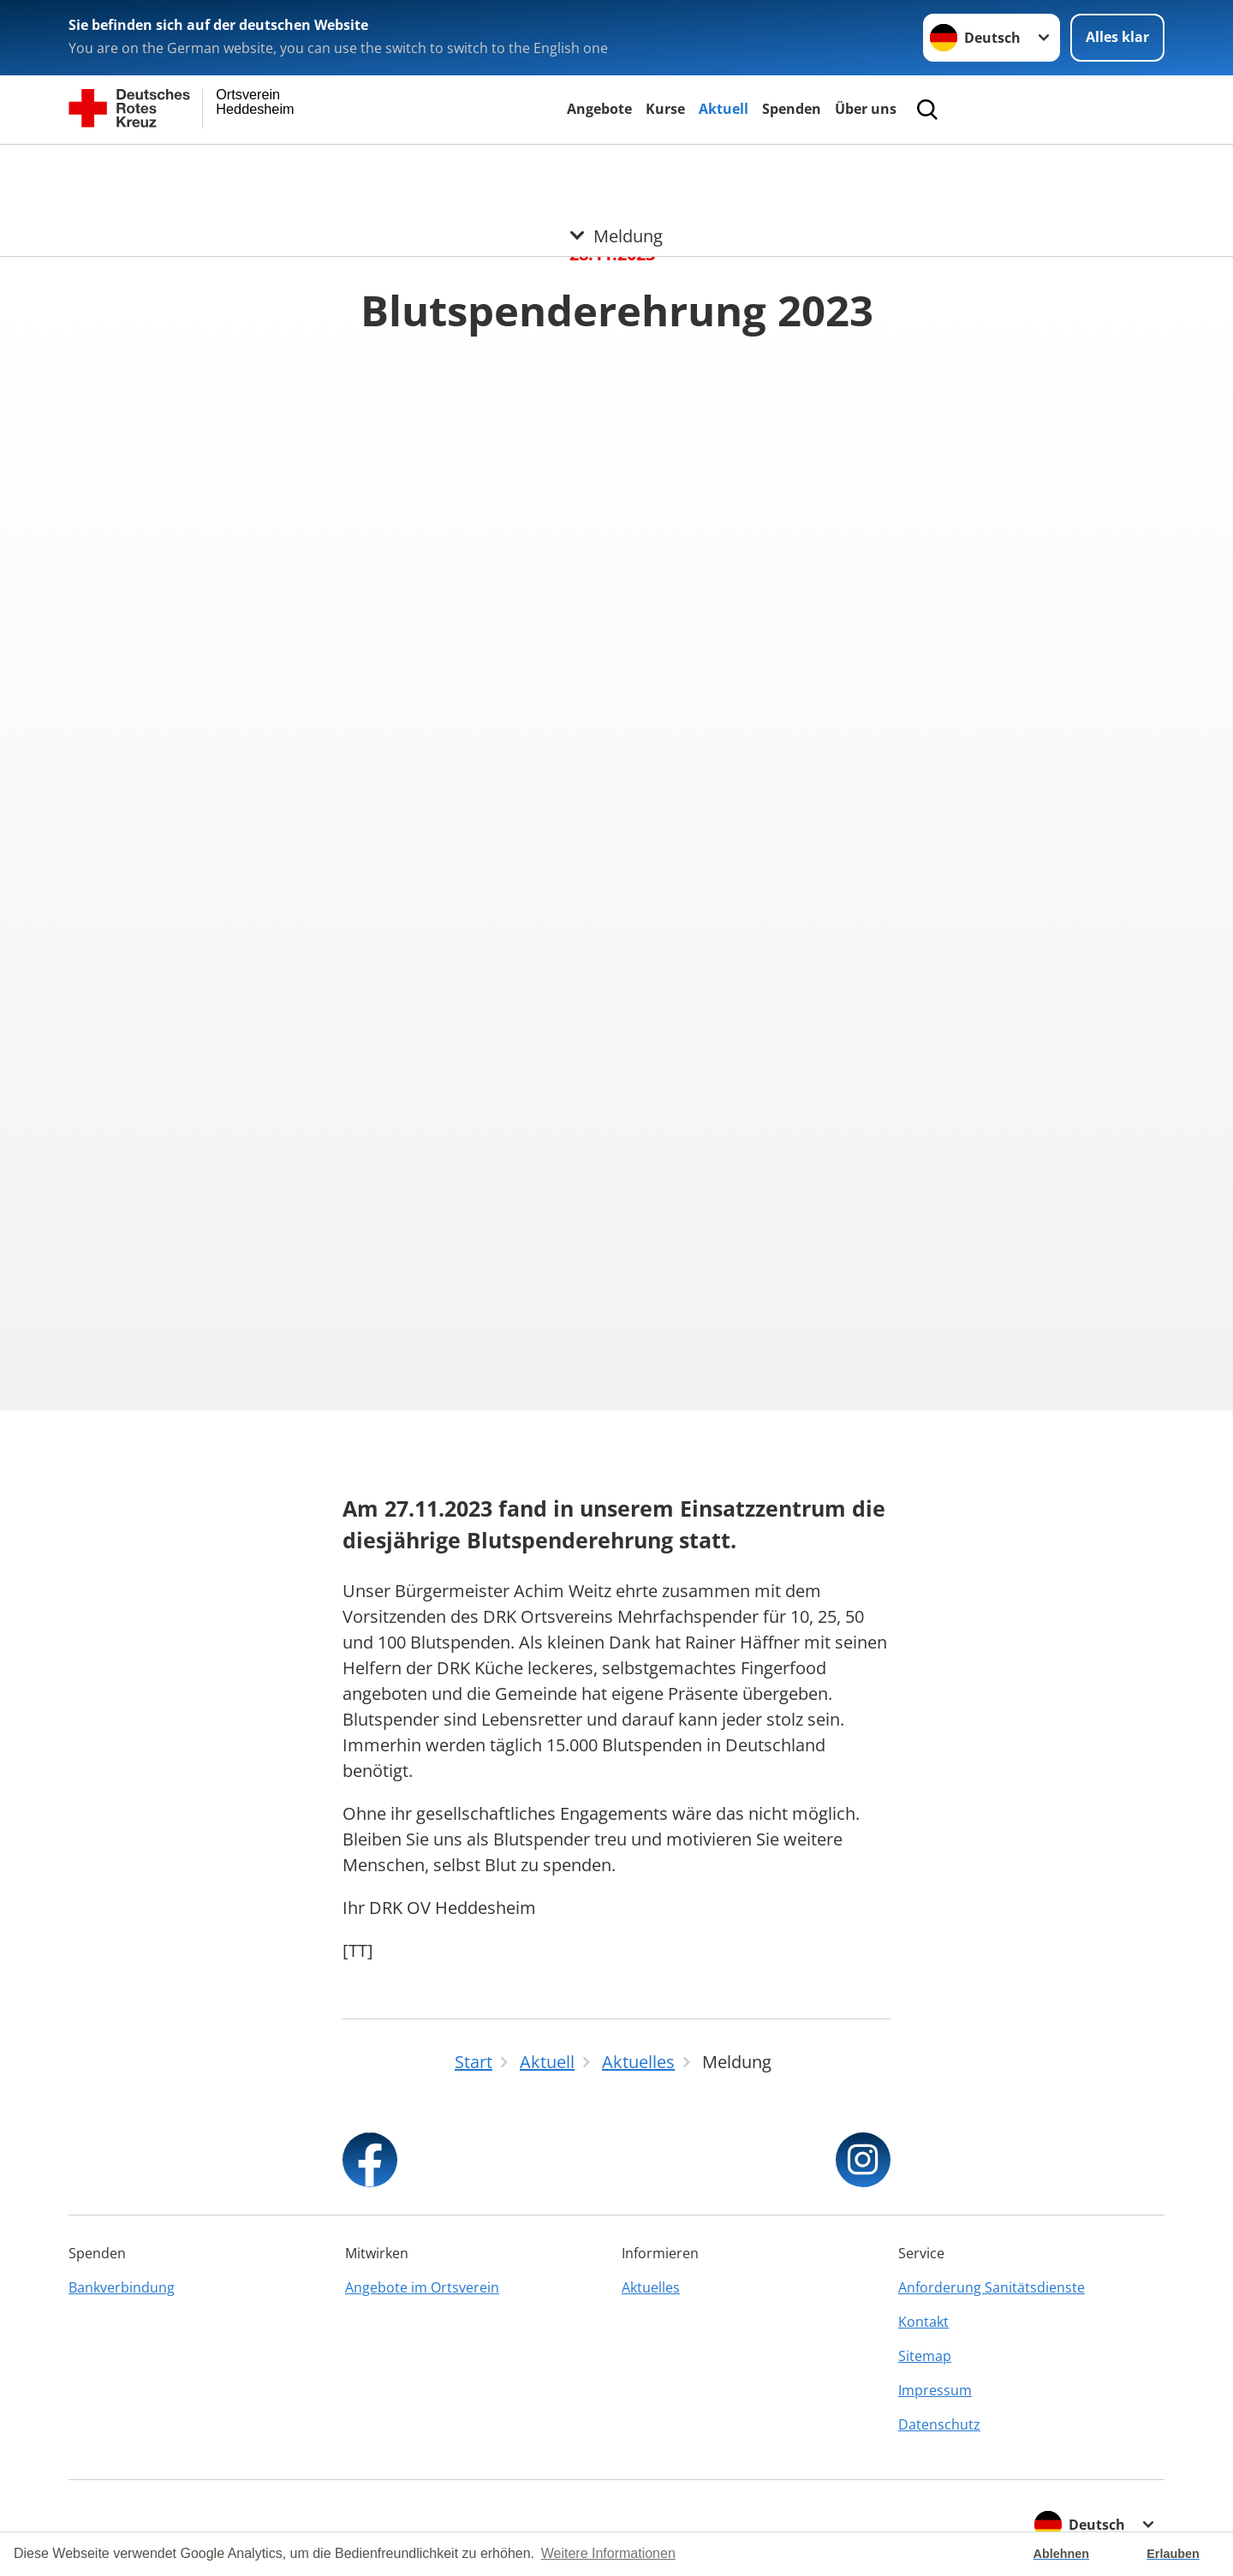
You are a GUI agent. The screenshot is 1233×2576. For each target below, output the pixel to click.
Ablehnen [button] (1061, 2554)
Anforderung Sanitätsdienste (991, 2287)
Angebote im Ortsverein (422, 2287)
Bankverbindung (121, 2287)
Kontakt (923, 2321)
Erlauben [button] (1173, 2554)
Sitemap (924, 2355)
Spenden (791, 108)
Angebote (599, 108)
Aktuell (723, 108)
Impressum (935, 2390)
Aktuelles (651, 2287)
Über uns (865, 108)
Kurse (665, 108)
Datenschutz (939, 2424)
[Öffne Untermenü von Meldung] (616, 165)
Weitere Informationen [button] (608, 2553)
